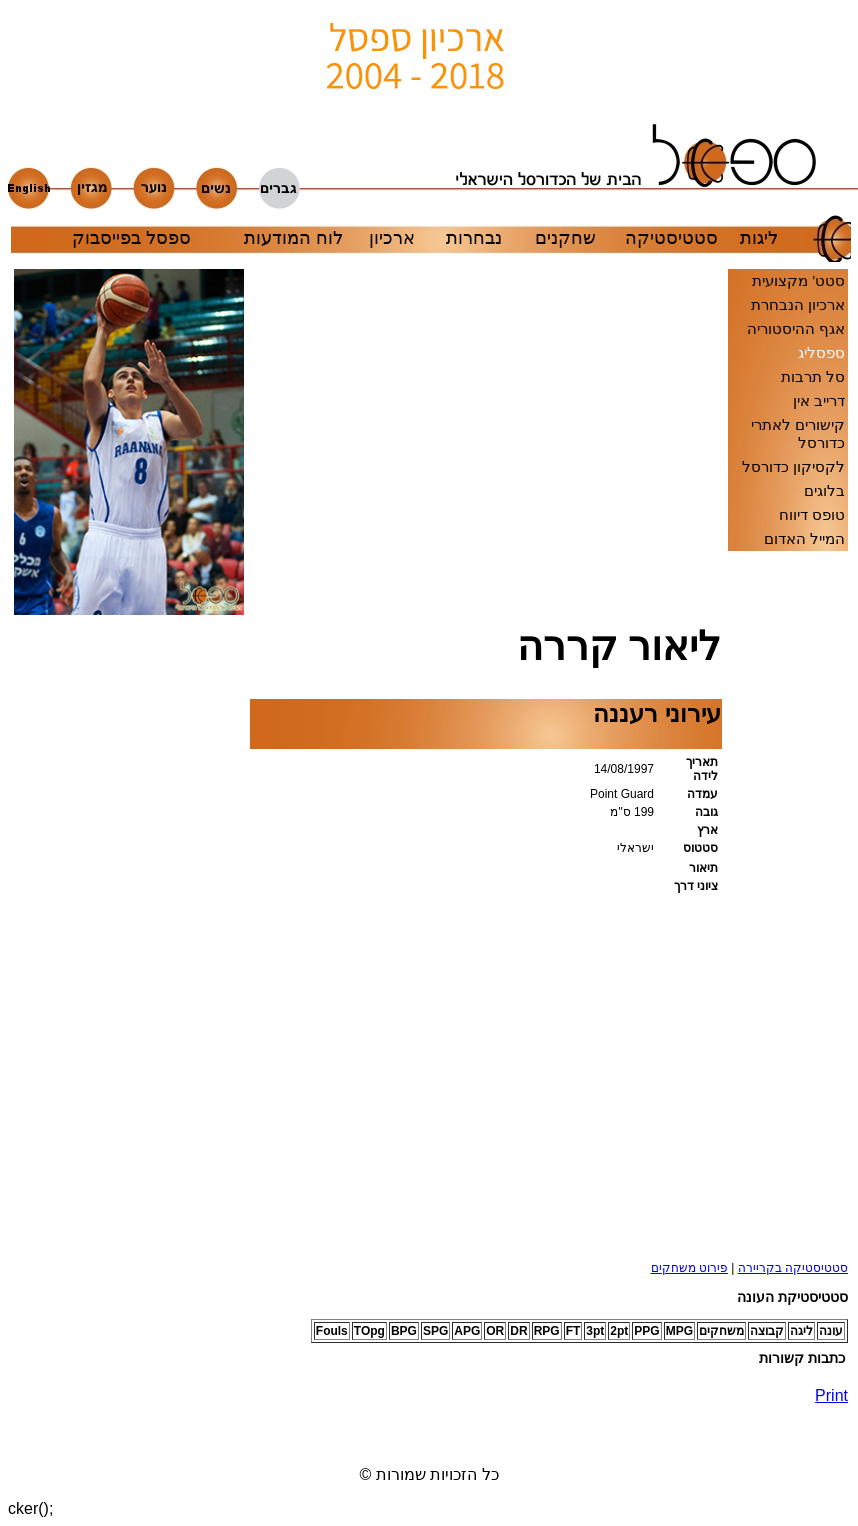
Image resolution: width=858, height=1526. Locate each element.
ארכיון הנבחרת (798, 304)
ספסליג (821, 352)
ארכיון (392, 238)
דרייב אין (819, 400)
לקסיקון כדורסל (793, 466)
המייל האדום (804, 538)
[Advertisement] (74, 951)
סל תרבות (813, 376)
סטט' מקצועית (798, 280)
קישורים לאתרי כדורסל (798, 433)
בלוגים (824, 490)
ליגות (759, 238)
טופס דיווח (812, 514)
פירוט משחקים (689, 1268)
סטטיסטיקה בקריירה (793, 1268)
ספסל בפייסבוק (131, 238)
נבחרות (474, 238)
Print (831, 1395)
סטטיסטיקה (671, 238)
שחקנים (565, 238)
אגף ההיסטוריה (796, 328)
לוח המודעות (293, 238)
